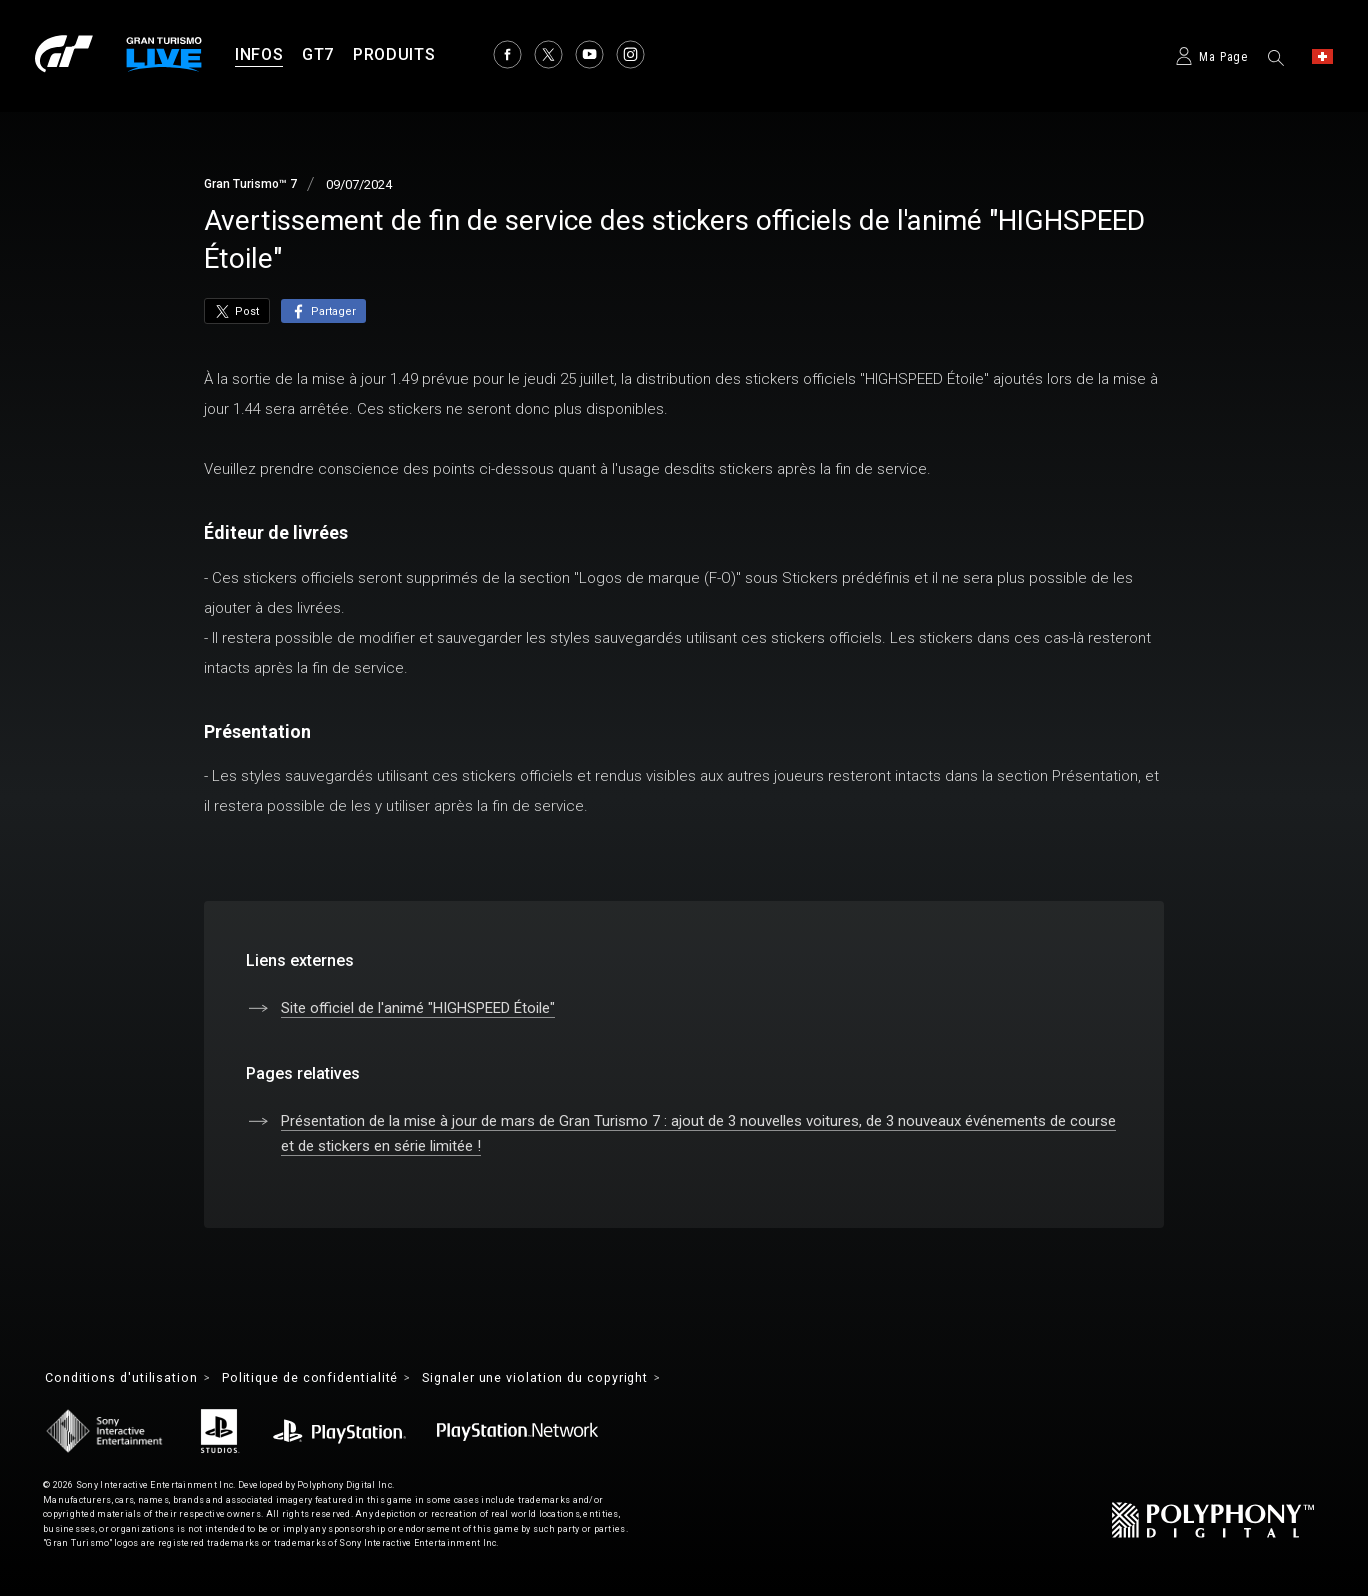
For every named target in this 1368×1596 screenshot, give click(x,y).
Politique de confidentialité (334, 1379)
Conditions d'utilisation (128, 1379)
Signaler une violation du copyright (582, 1379)
